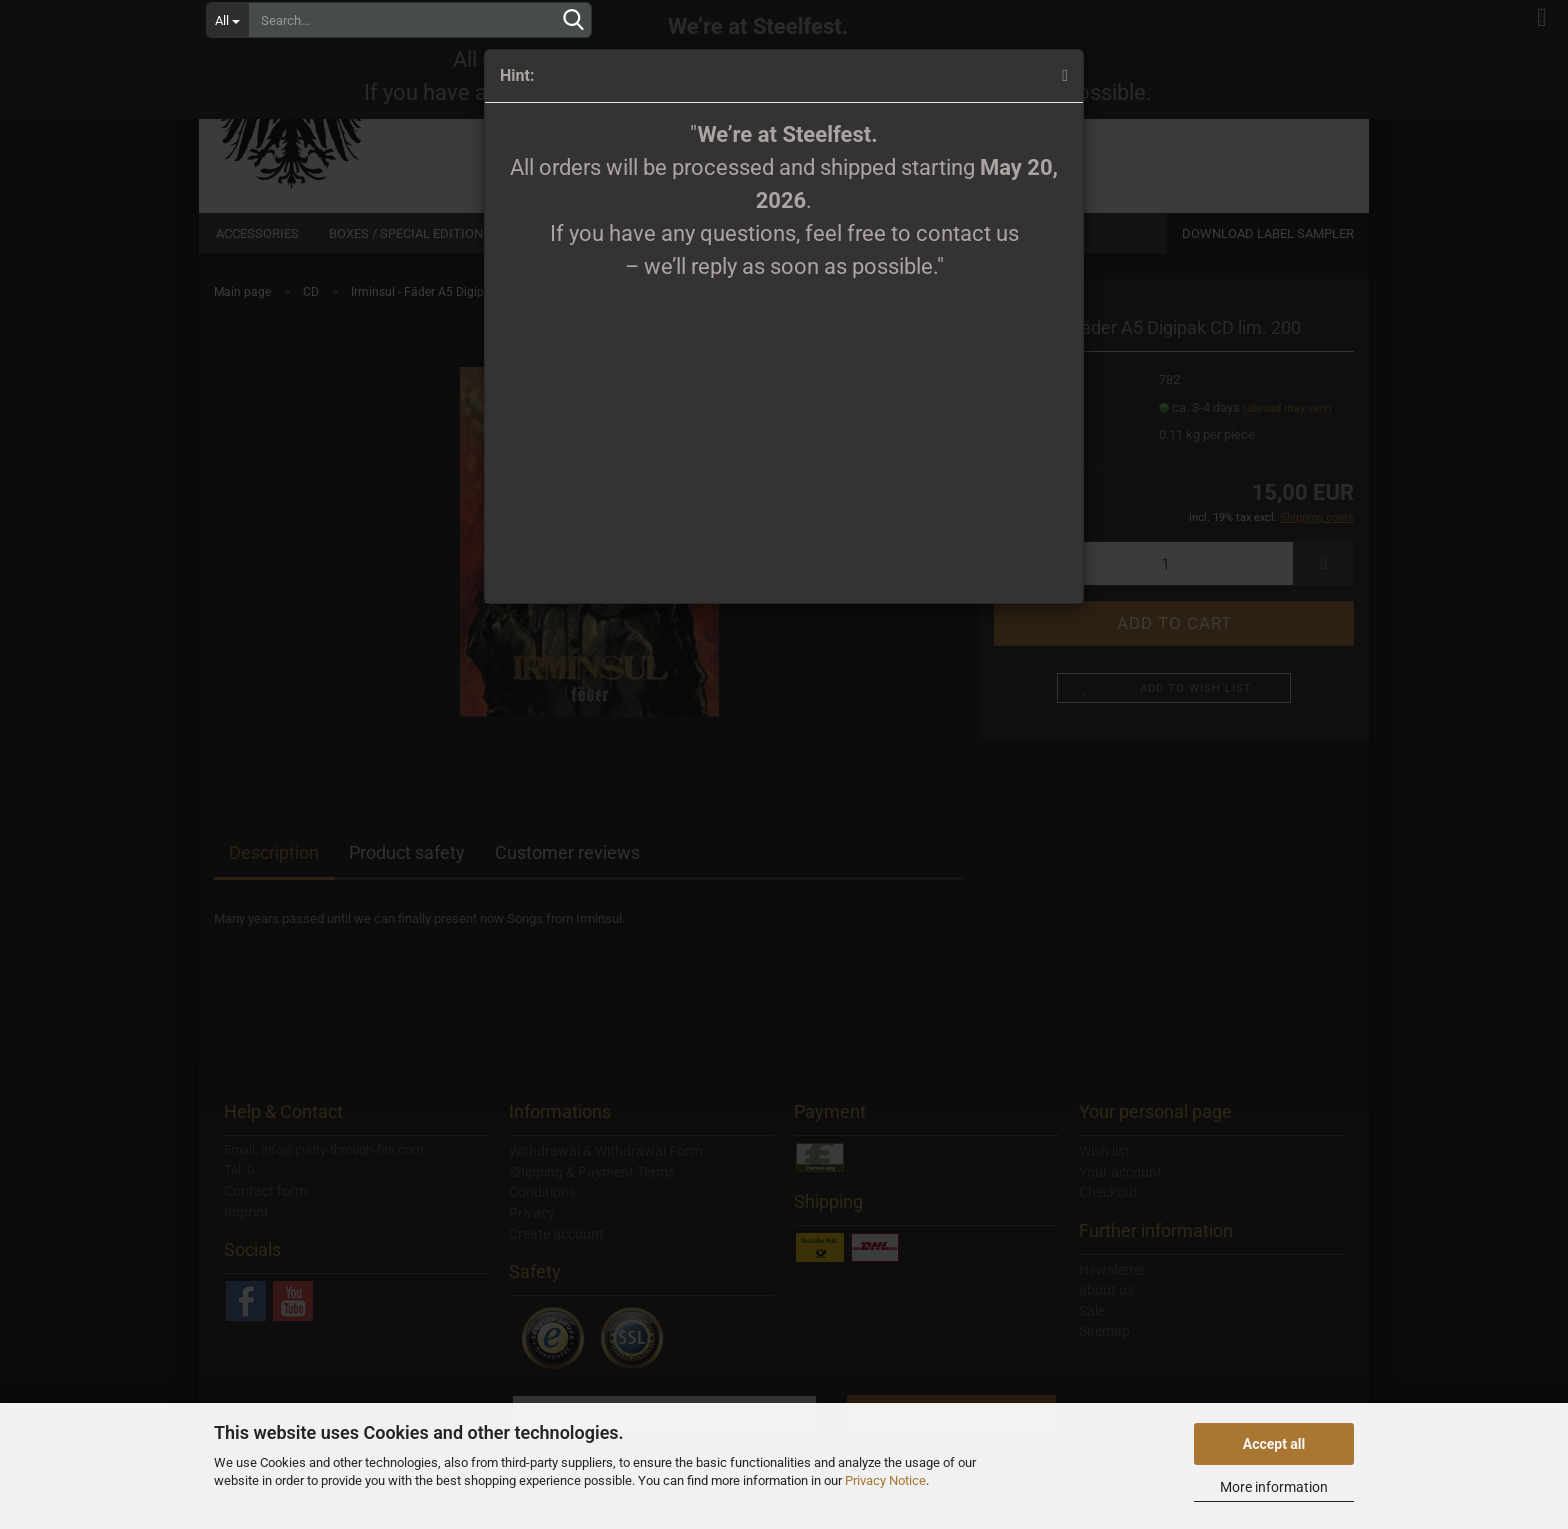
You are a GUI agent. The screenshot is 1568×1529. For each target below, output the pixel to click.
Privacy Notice (885, 1480)
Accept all (1274, 1444)
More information (1274, 1487)
